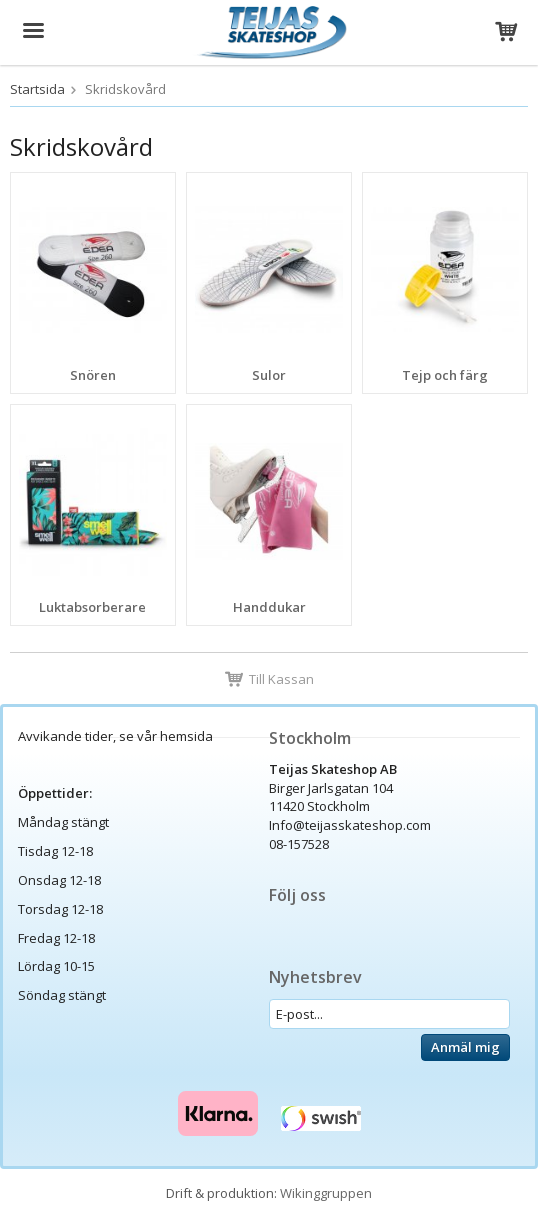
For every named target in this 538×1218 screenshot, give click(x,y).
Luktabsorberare (92, 607)
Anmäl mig (465, 1047)
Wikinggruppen (326, 1193)
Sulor (269, 375)
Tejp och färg (445, 375)
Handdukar (269, 607)
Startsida (37, 89)
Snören (93, 375)
